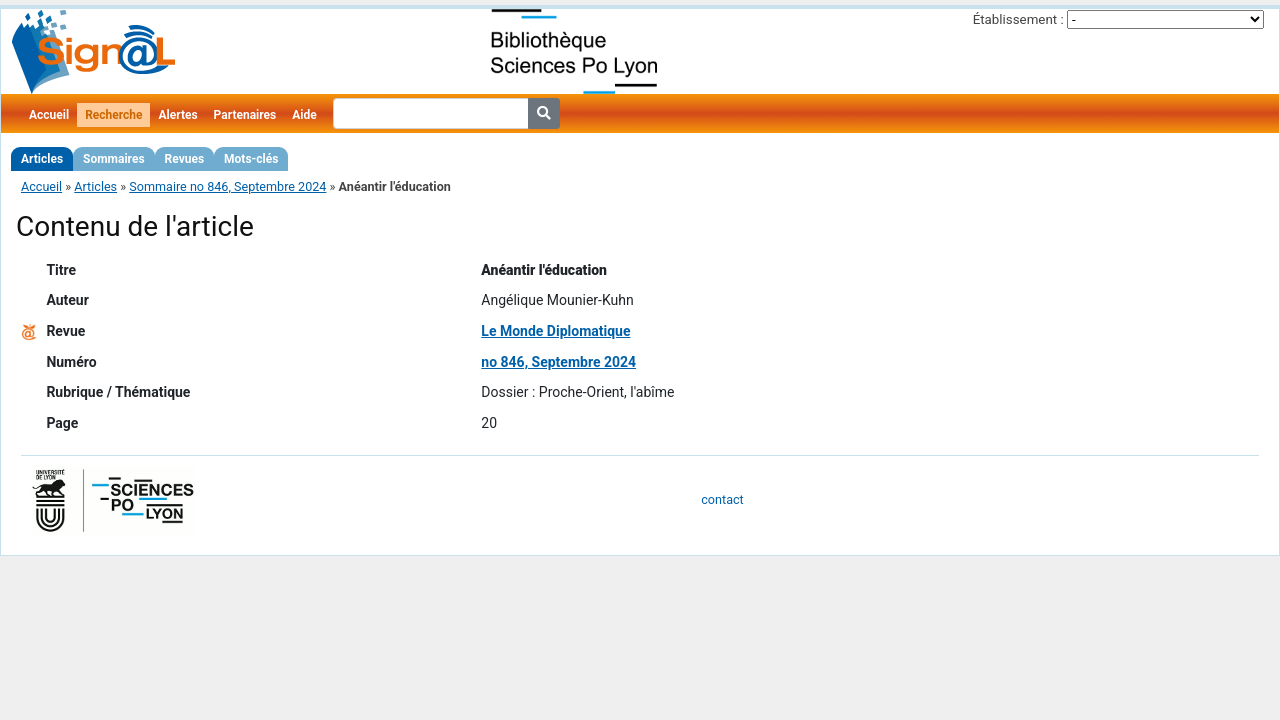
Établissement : (1018, 19)
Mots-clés (251, 159)
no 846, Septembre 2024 (558, 362)
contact (722, 499)
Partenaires (245, 115)
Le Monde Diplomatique (555, 331)
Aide (304, 115)
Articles (42, 159)
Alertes (177, 115)
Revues (185, 159)
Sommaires (113, 159)
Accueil (49, 115)
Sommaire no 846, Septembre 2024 (227, 186)
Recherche (113, 115)
